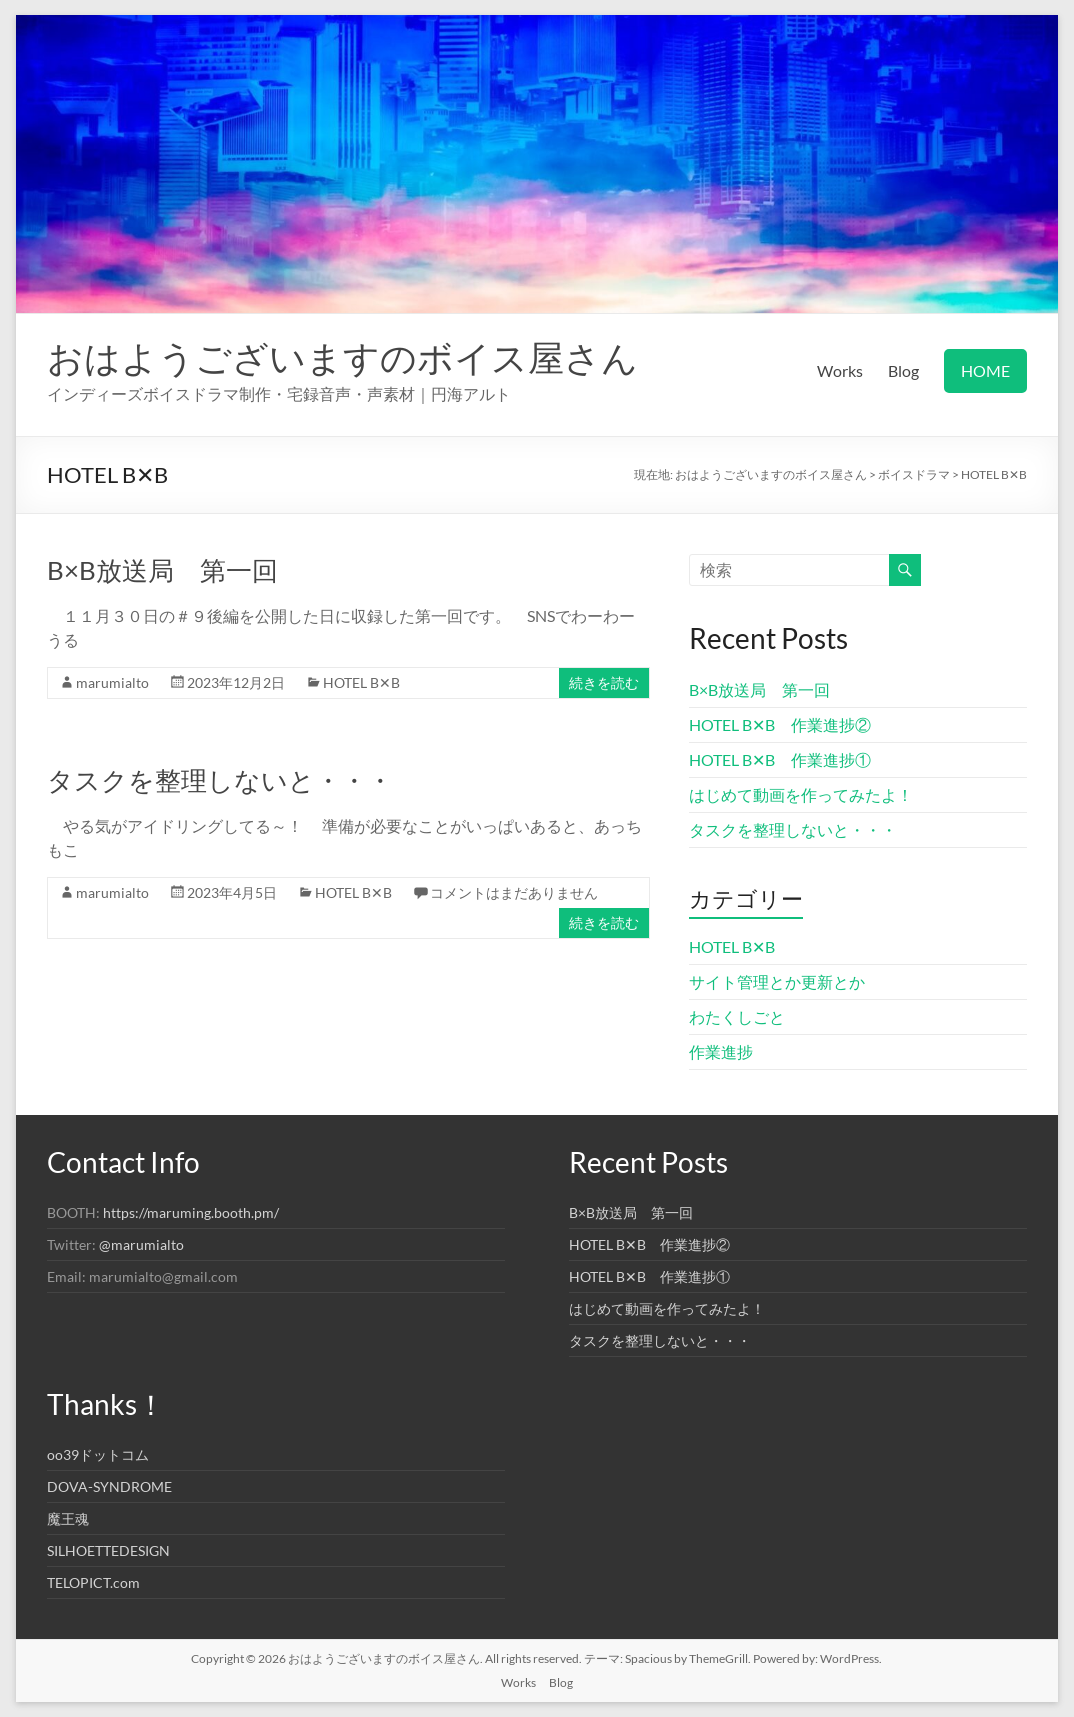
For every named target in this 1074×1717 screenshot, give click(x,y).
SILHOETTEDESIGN (108, 1550)
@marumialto (141, 1244)
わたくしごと (737, 1016)
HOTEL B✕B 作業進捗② (780, 724)
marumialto (112, 682)
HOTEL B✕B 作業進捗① (780, 759)
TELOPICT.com (93, 1582)
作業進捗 (721, 1051)
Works (840, 370)
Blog (903, 370)
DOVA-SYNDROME (109, 1486)
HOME (985, 370)
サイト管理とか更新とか (777, 981)
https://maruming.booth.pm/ (191, 1212)
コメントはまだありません (514, 892)
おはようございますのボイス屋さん (342, 357)
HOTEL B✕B (361, 682)
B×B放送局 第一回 (162, 570)
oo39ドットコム (98, 1454)
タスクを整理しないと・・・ (220, 780)
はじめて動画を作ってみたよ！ (801, 794)
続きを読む (604, 682)
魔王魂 (68, 1518)
